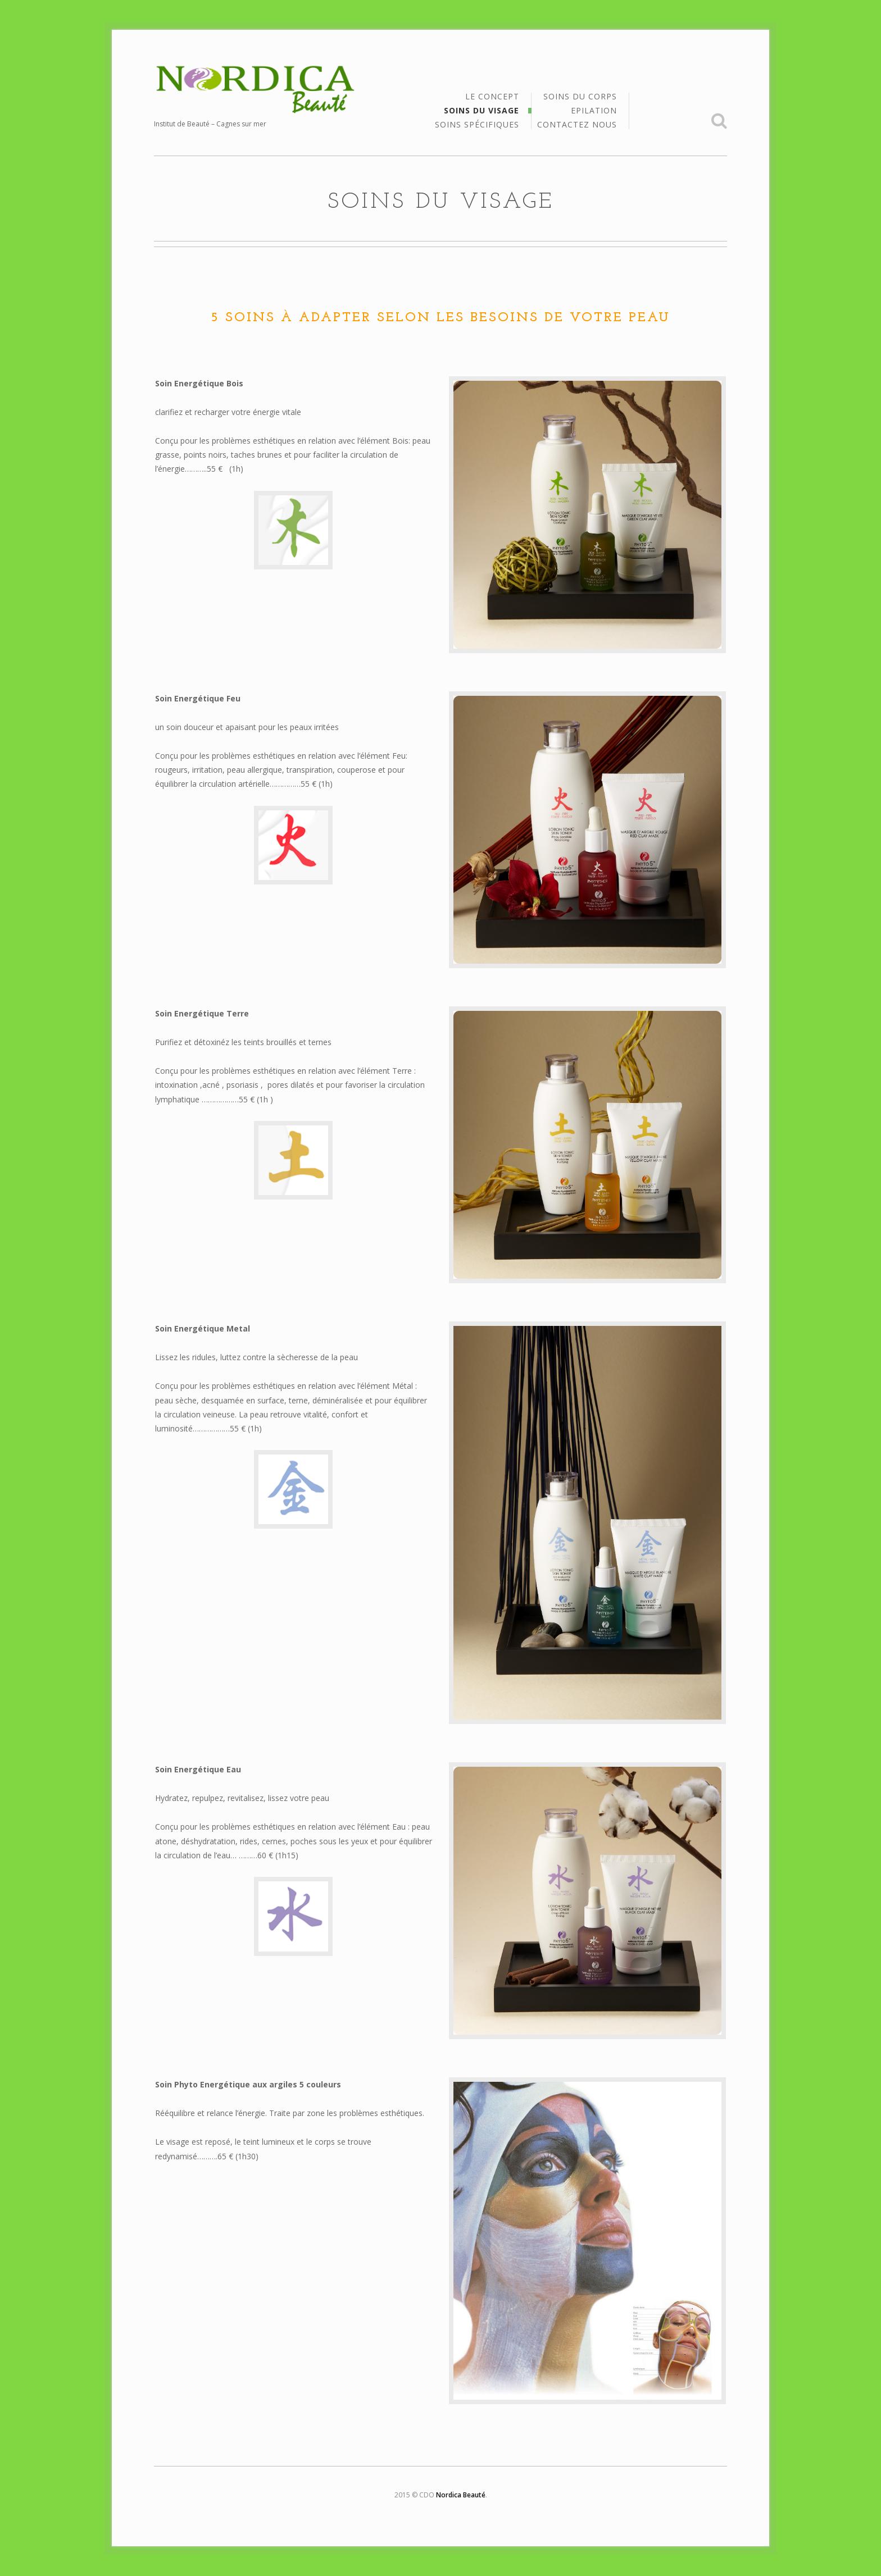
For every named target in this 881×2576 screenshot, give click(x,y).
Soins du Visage (481, 111)
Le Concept (492, 97)
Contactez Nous (577, 125)
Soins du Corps (580, 97)
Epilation (594, 111)
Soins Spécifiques (477, 125)
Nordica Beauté (460, 2495)
